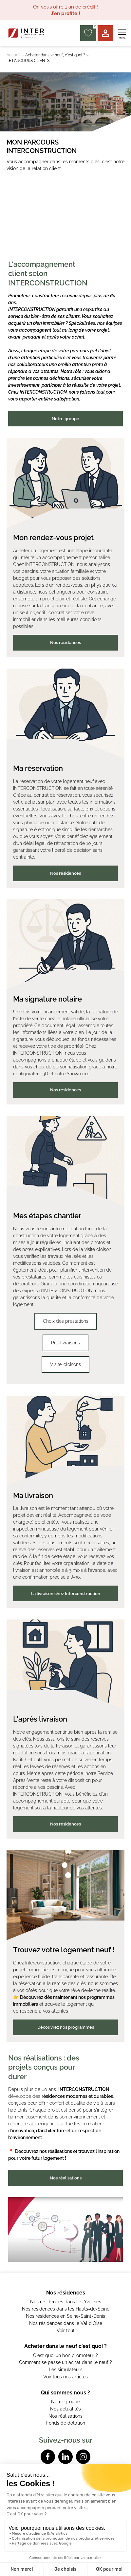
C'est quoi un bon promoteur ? (65, 2355)
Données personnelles (65, 2518)
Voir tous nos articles (65, 2376)
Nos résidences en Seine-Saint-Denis (65, 2316)
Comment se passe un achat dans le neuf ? (65, 2362)
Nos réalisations (66, 2178)
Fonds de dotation (65, 2423)
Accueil (13, 55)
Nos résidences (65, 642)
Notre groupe (65, 418)
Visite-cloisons (65, 1364)
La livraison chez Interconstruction (65, 1593)
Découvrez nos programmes (65, 2027)
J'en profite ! (65, 13)
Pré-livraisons (65, 1342)
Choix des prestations (65, 1321)
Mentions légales (65, 2508)
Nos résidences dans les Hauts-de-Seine (65, 2309)
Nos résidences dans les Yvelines (65, 2301)
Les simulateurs (66, 2369)
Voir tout (66, 2330)
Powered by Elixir (65, 2527)
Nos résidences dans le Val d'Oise (65, 2323)
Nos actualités (65, 2408)
